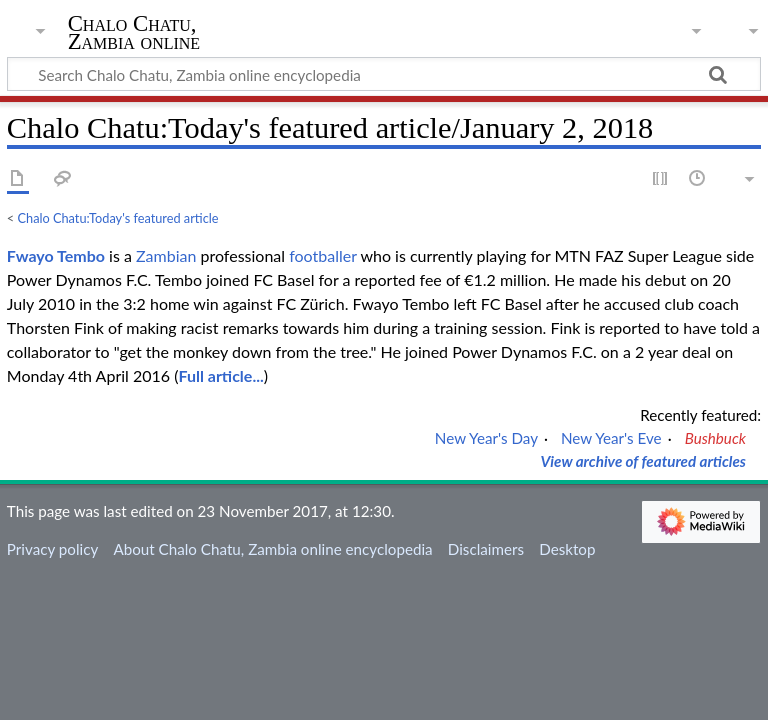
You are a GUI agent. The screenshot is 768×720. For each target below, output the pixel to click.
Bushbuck (715, 438)
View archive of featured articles (643, 461)
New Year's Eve (611, 438)
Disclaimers (486, 549)
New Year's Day (486, 438)
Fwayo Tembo (56, 255)
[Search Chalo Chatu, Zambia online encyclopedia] (384, 74)
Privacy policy (52, 549)
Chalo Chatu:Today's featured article (118, 218)
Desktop (567, 549)
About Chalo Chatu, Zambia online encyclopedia (272, 549)
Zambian (166, 255)
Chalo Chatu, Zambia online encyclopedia (134, 42)
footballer (322, 255)
